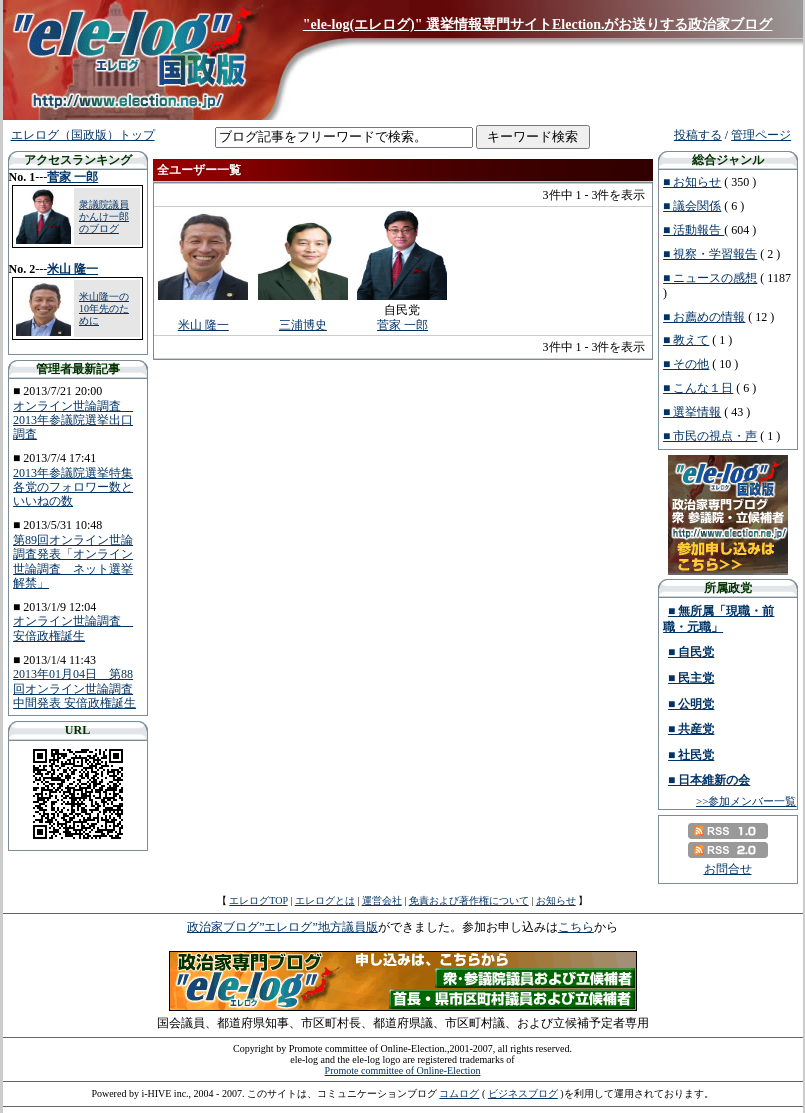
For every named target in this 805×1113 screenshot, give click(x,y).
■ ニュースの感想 (710, 278)
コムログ (459, 1093)
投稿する (698, 135)
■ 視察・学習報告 (710, 254)
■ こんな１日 (698, 388)
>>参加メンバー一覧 (746, 801)
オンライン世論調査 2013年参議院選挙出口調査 (73, 420)
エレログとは (325, 900)
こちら (576, 927)
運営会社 (382, 900)
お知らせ (556, 900)
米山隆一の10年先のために (104, 308)
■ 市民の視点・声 (710, 436)
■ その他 (686, 364)
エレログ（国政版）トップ (83, 135)
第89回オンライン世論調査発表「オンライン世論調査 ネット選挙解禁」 (73, 561)
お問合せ (728, 869)
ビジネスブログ (523, 1093)
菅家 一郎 (72, 177)
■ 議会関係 (692, 206)
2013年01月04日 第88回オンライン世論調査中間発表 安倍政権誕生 (74, 688)
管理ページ (761, 135)
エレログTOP (258, 900)
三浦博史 (303, 325)
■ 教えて (686, 340)
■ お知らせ (692, 182)
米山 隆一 (72, 269)
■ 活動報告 (693, 230)
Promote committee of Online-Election (403, 1070)
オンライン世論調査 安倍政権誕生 (73, 628)
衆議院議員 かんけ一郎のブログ (104, 216)
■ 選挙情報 (692, 412)
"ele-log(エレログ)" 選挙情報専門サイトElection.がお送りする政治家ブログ (538, 24)
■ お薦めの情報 (704, 317)
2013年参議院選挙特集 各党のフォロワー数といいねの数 (73, 487)
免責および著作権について (469, 900)
